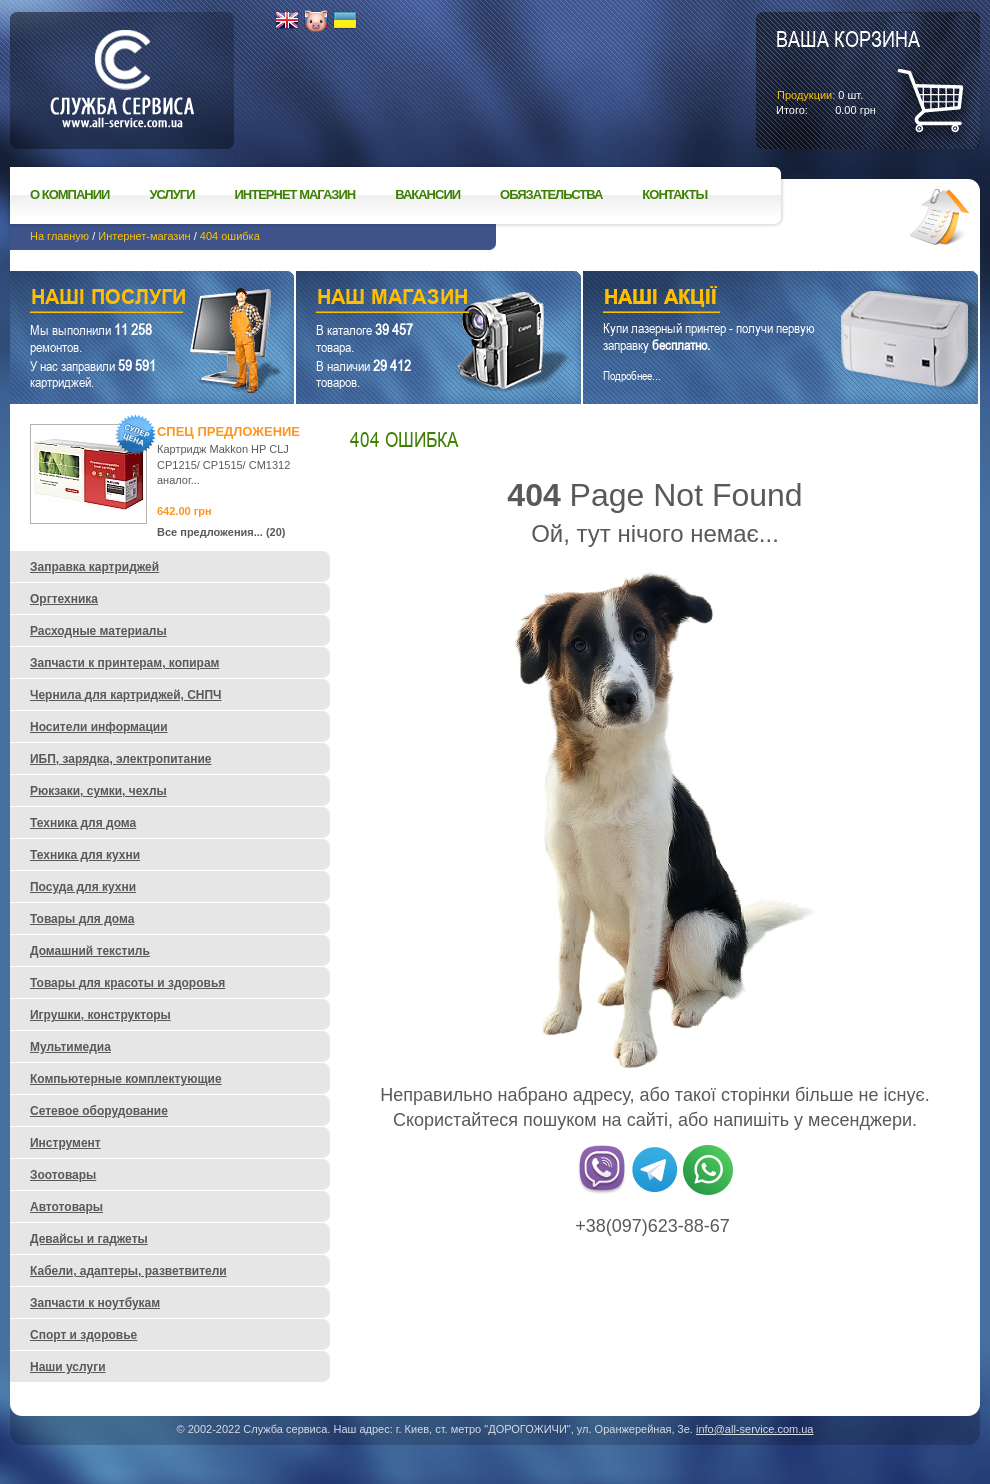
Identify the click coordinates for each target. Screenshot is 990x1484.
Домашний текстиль (90, 951)
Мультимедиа (70, 1047)
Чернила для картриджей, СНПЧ (126, 695)
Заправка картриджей (94, 567)
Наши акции (753, 299)
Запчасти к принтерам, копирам (124, 663)
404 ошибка (230, 236)
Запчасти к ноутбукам (95, 1303)
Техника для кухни (85, 855)
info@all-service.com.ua (755, 1429)
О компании (69, 194)
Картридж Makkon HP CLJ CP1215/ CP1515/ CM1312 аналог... (223, 464)
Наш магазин (403, 299)
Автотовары (66, 1207)
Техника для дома (83, 823)
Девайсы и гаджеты (89, 1239)
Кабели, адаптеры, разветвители (128, 1271)
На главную (59, 236)
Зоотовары (63, 1175)
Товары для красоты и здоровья (127, 983)
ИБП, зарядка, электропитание (120, 759)
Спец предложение (228, 431)
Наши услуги (127, 299)
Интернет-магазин (144, 236)
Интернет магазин (295, 194)
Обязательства (551, 194)
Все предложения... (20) (221, 532)
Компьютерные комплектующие (126, 1079)
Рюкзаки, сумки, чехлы (98, 791)
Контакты (674, 194)
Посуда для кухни (83, 887)
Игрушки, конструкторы (100, 1015)
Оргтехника (64, 599)
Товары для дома (82, 919)
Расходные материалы (98, 631)
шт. (848, 71)
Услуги (171, 194)
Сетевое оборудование (99, 1111)
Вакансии (427, 194)
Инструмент (65, 1143)
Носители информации (99, 727)
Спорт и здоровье (83, 1335)
